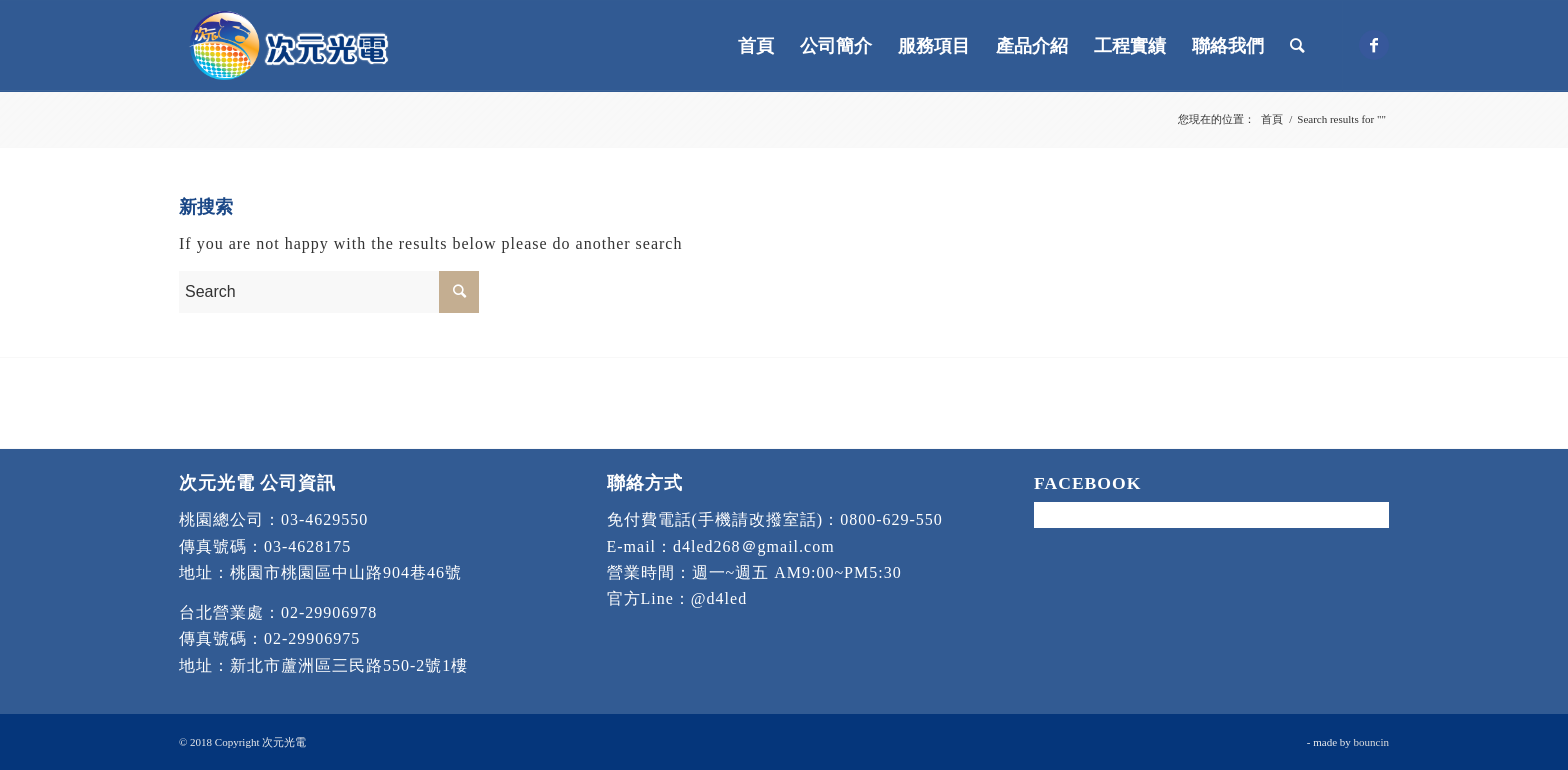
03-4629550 (324, 519)
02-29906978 (329, 612)
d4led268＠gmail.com (754, 546)
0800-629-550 (891, 519)
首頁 (1272, 119)
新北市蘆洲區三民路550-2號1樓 (349, 665)
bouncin (1371, 742)
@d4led (719, 598)
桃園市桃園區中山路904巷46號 (346, 572)
